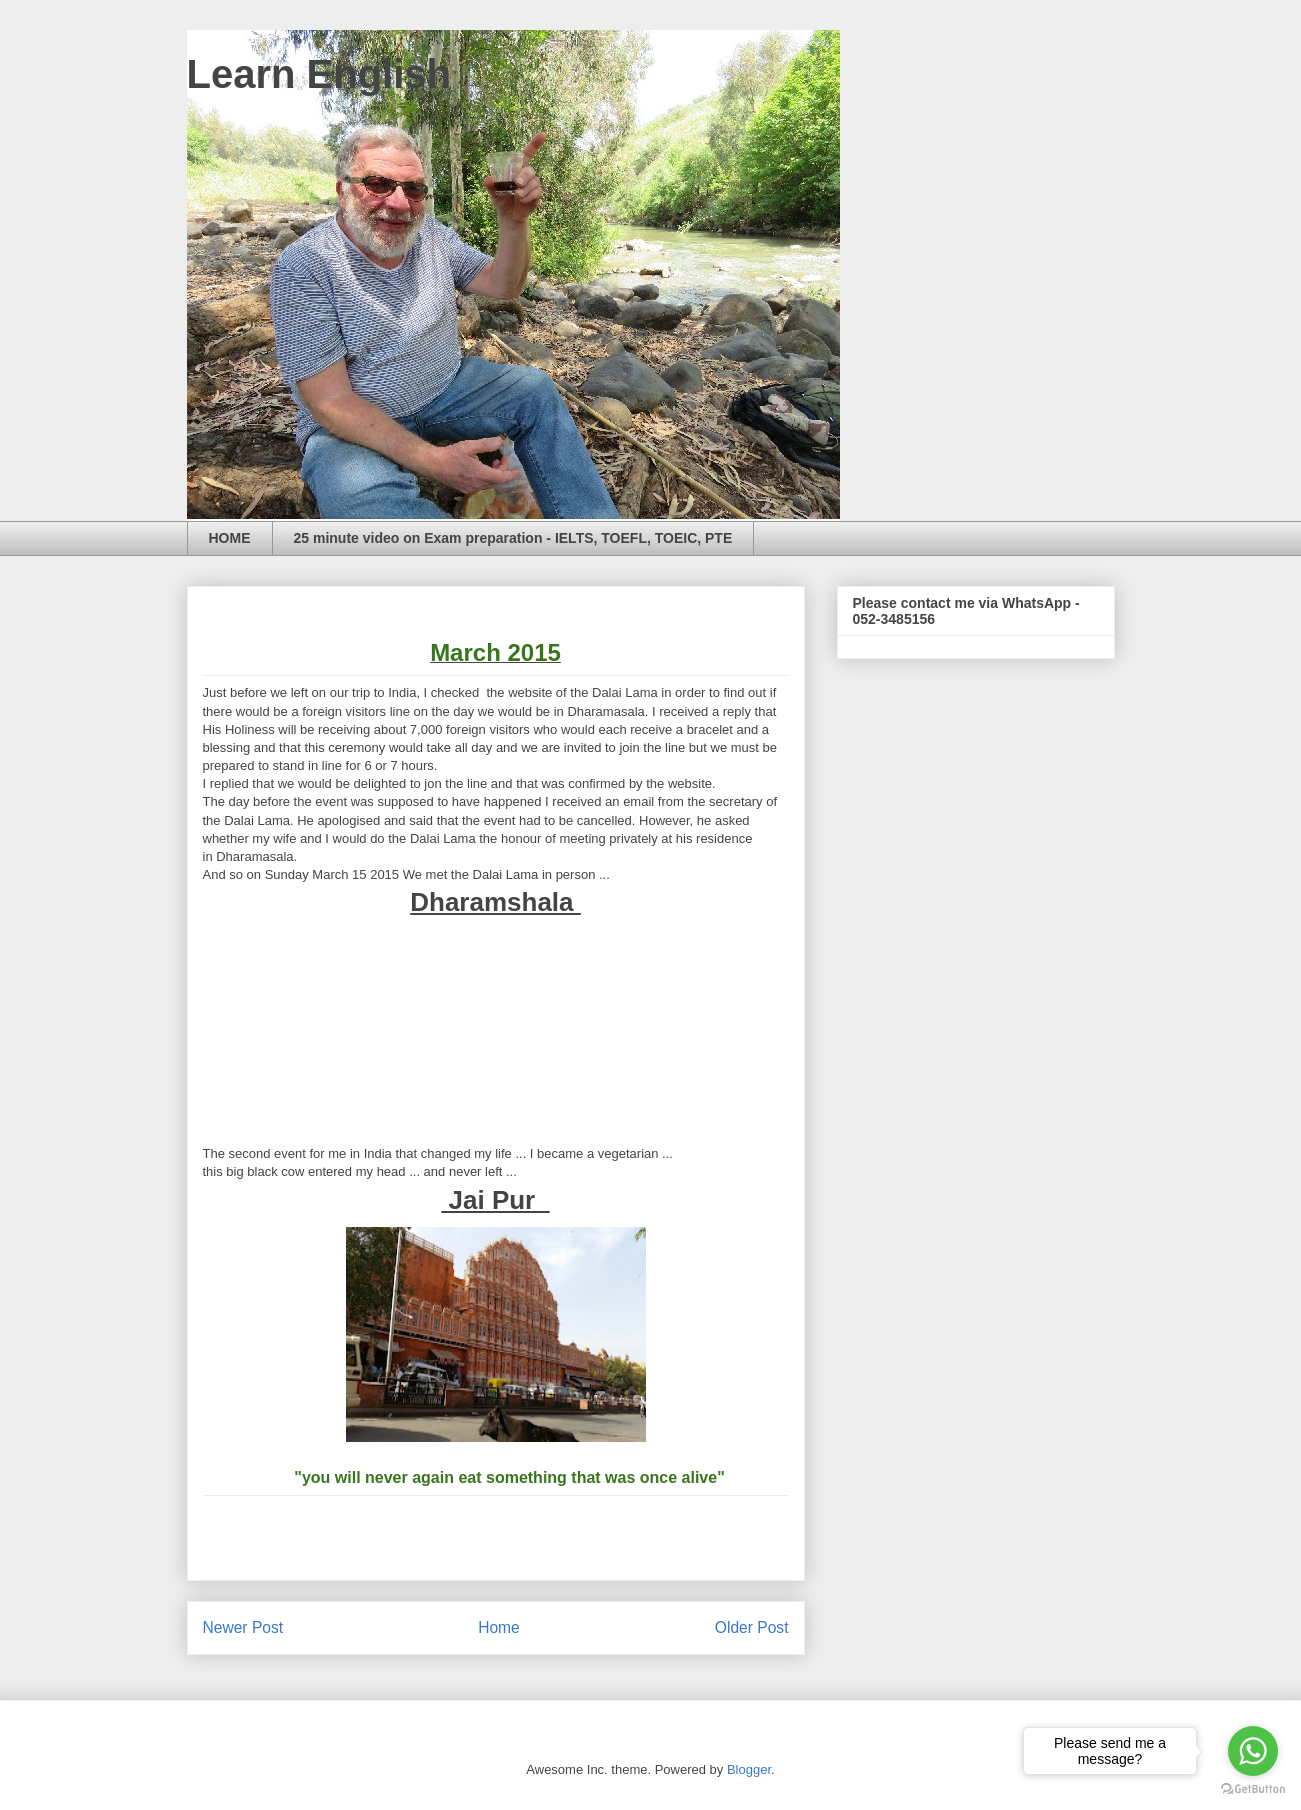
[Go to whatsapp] (1253, 1751)
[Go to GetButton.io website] (1253, 1789)
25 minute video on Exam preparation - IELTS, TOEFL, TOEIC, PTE (513, 538)
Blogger (749, 1769)
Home (499, 1627)
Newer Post (243, 1627)
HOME (230, 538)
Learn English (319, 74)
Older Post (752, 1627)
